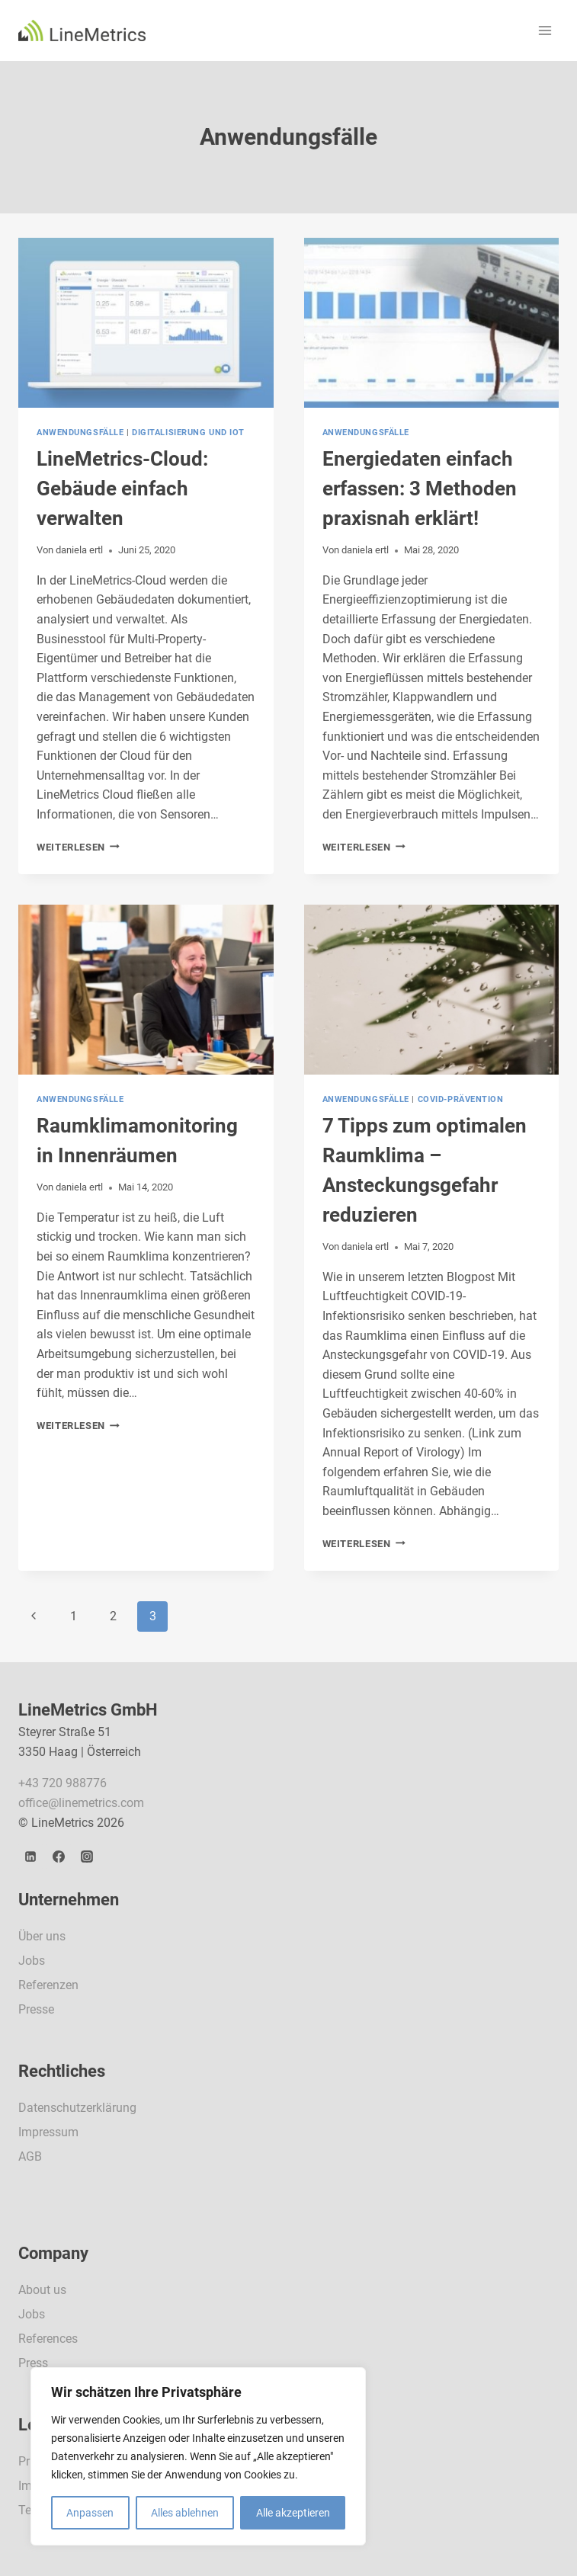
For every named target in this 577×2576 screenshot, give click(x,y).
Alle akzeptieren (293, 2513)
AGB (30, 2156)
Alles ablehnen (185, 2513)
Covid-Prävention (461, 1099)
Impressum (48, 2132)
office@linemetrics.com (81, 1803)
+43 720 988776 (62, 1783)
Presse (36, 2009)
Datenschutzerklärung (77, 2107)
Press (33, 2363)
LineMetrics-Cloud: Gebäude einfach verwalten (122, 488)
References (48, 2338)
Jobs (31, 1960)
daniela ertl (79, 550)
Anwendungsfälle (80, 432)
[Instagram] (87, 1856)
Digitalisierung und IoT (188, 432)
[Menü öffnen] (545, 30)
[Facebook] (58, 1856)
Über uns (42, 1936)
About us (42, 2290)
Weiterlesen (78, 847)
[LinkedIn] (30, 1856)
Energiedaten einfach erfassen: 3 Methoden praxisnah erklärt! (419, 488)
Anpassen (90, 2513)
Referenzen (48, 1985)
